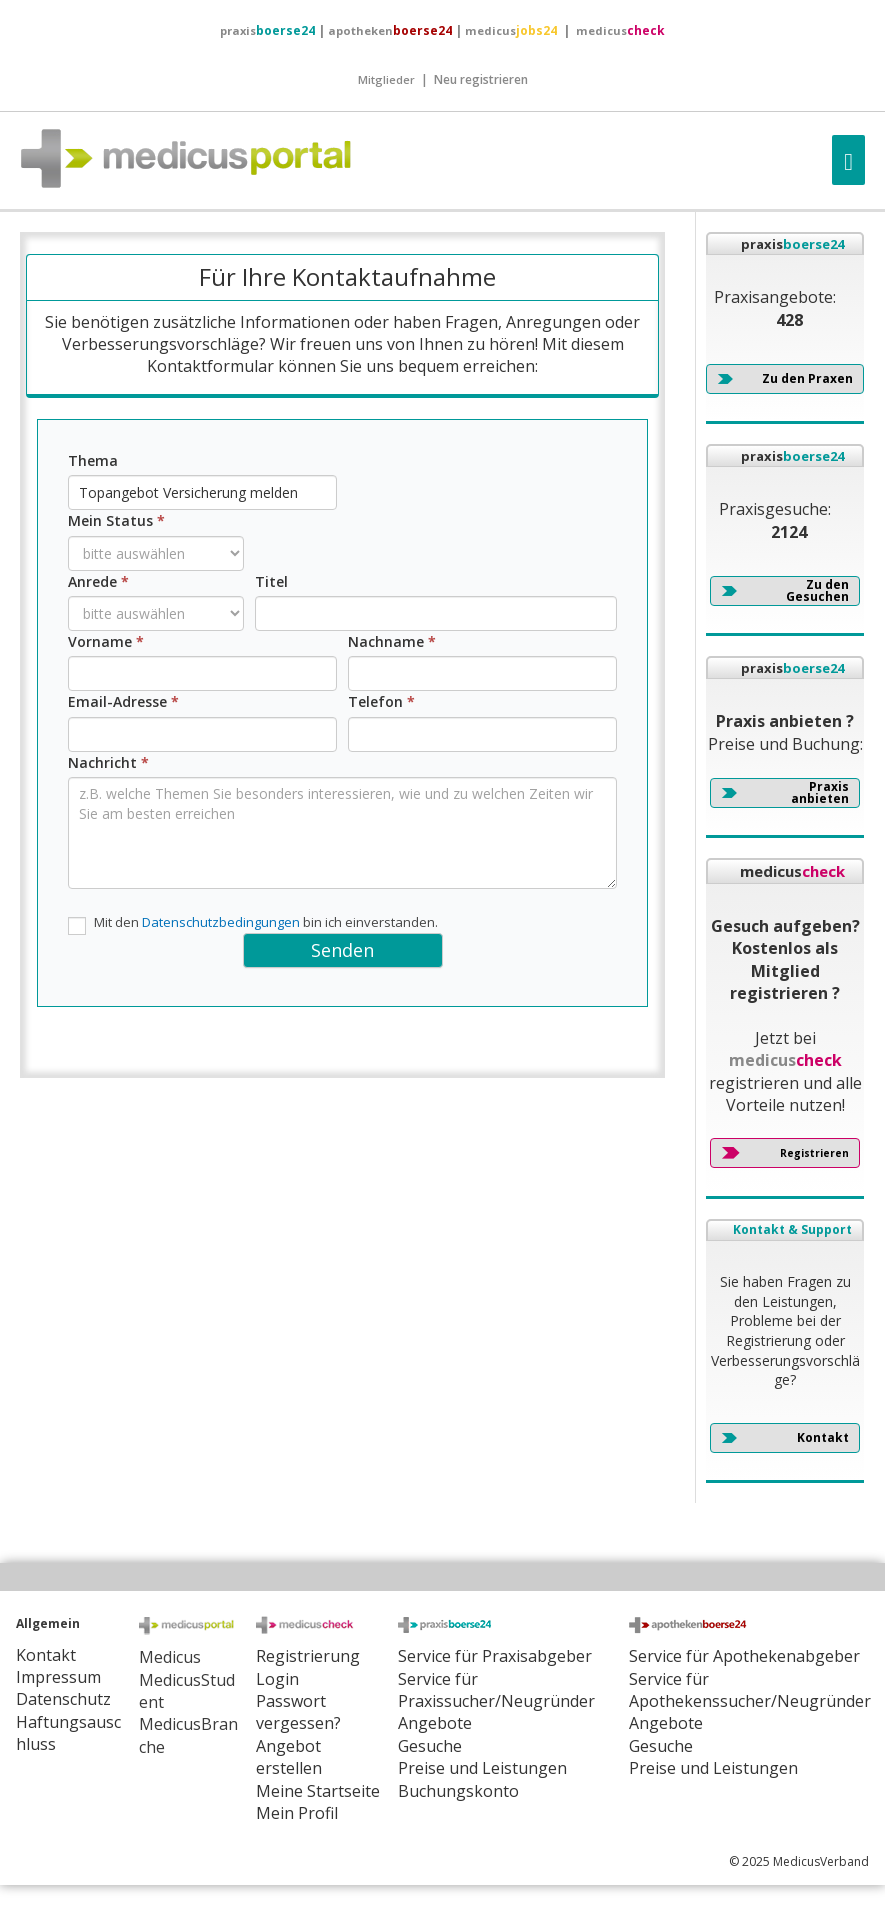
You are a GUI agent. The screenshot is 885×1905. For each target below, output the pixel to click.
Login (277, 1679)
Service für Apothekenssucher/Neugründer (750, 1690)
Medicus (170, 1657)
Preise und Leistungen (713, 1768)
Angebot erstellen (289, 1757)
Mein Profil (297, 1813)
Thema (93, 460)
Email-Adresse (123, 701)
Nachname (392, 641)
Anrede (98, 581)
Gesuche (430, 1746)
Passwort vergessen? (298, 1712)
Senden (342, 950)
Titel (271, 581)
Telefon (381, 701)
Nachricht (108, 762)
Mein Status (116, 520)
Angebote (435, 1723)
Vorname (106, 641)
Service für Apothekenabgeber (744, 1656)
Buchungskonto (458, 1791)
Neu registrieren (481, 79)
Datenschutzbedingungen (221, 922)
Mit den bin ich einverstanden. (253, 923)
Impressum (58, 1677)
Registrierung (308, 1656)
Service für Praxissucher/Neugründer (496, 1690)
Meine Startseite (318, 1791)
